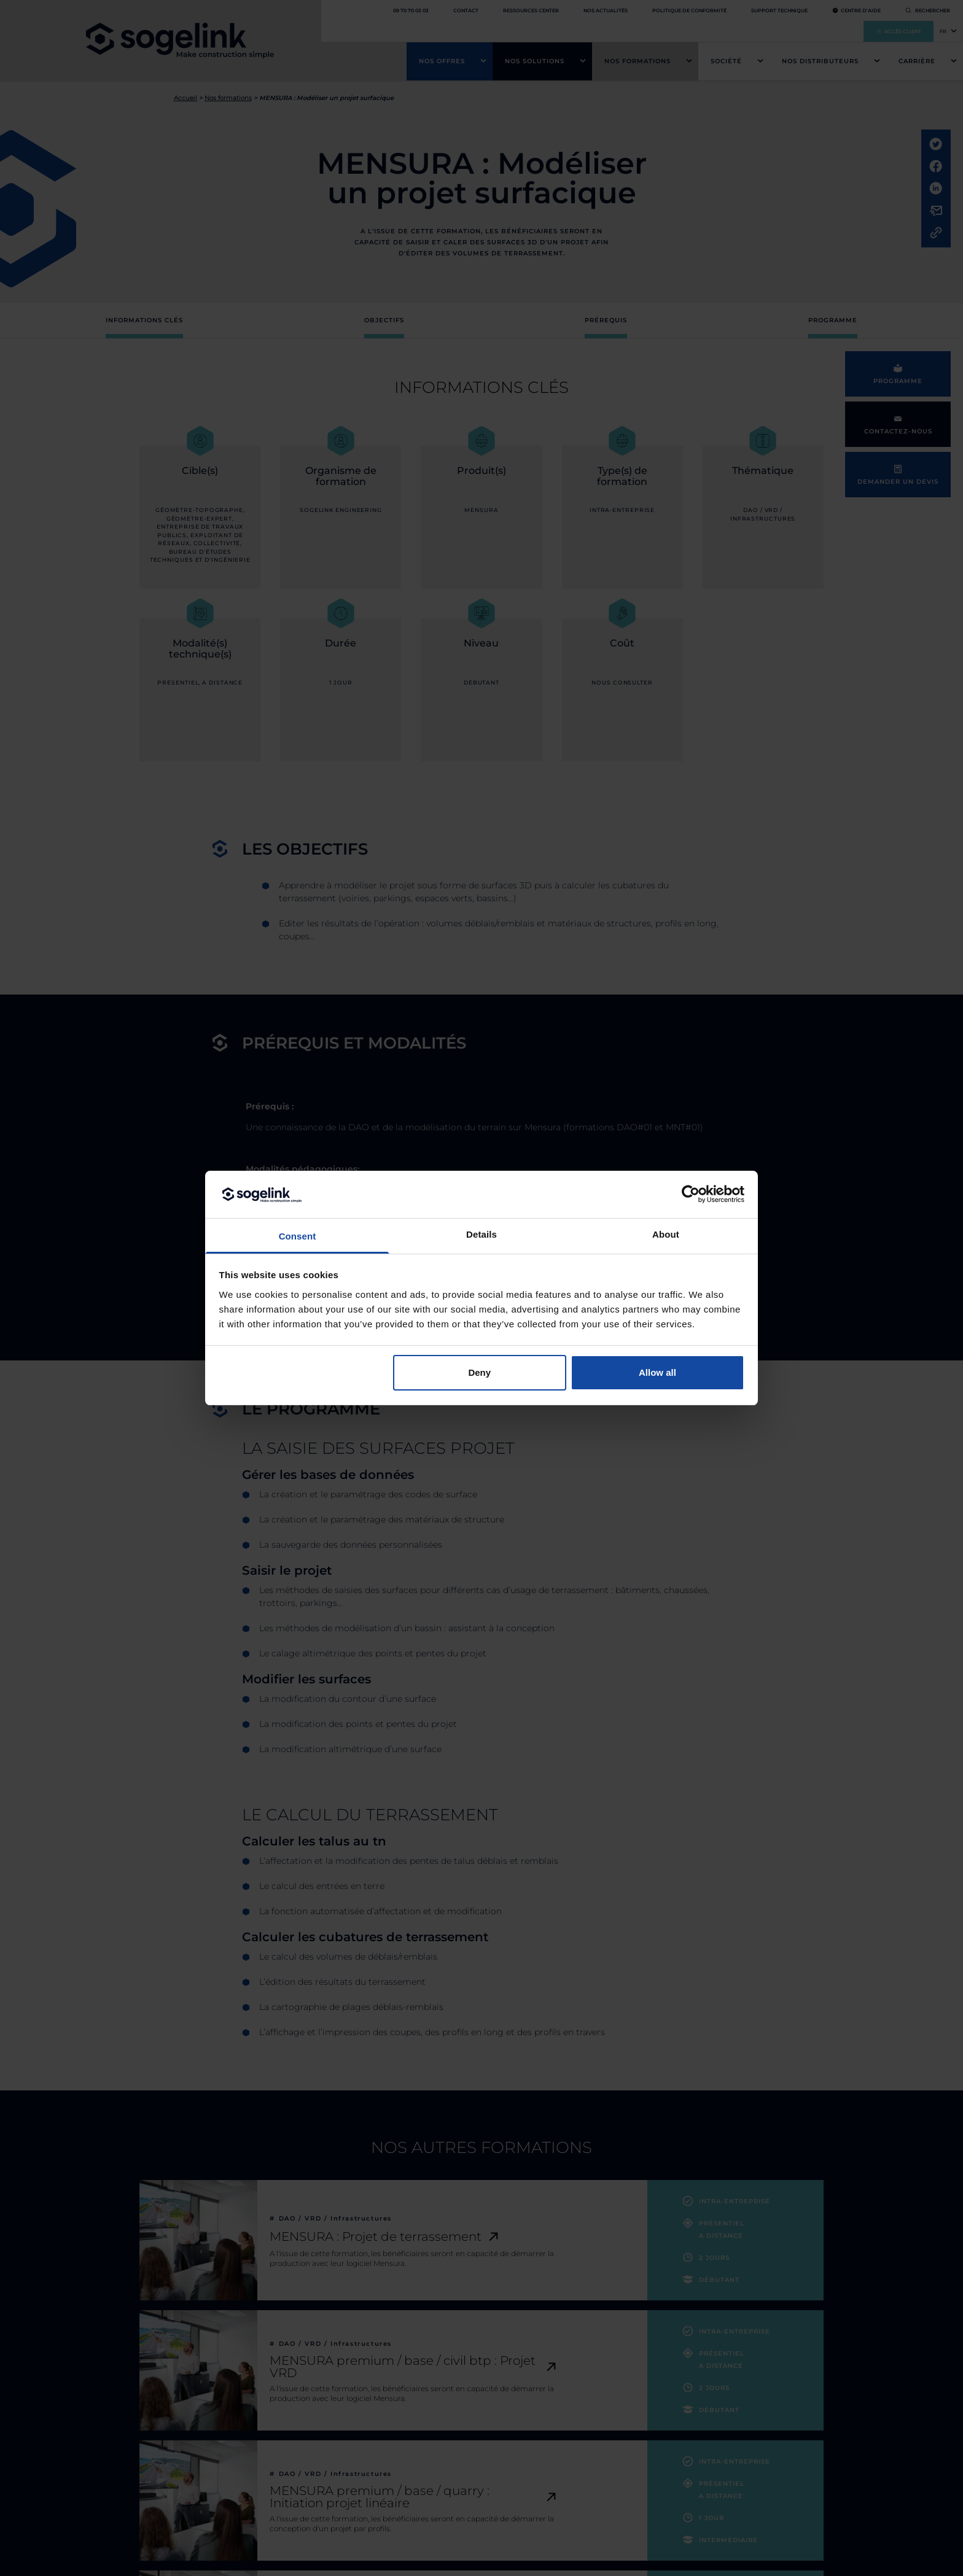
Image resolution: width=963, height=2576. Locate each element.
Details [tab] (481, 1234)
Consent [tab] (297, 1236)
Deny (479, 1372)
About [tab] (665, 1234)
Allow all (657, 1372)
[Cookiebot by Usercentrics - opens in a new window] (690, 1194)
